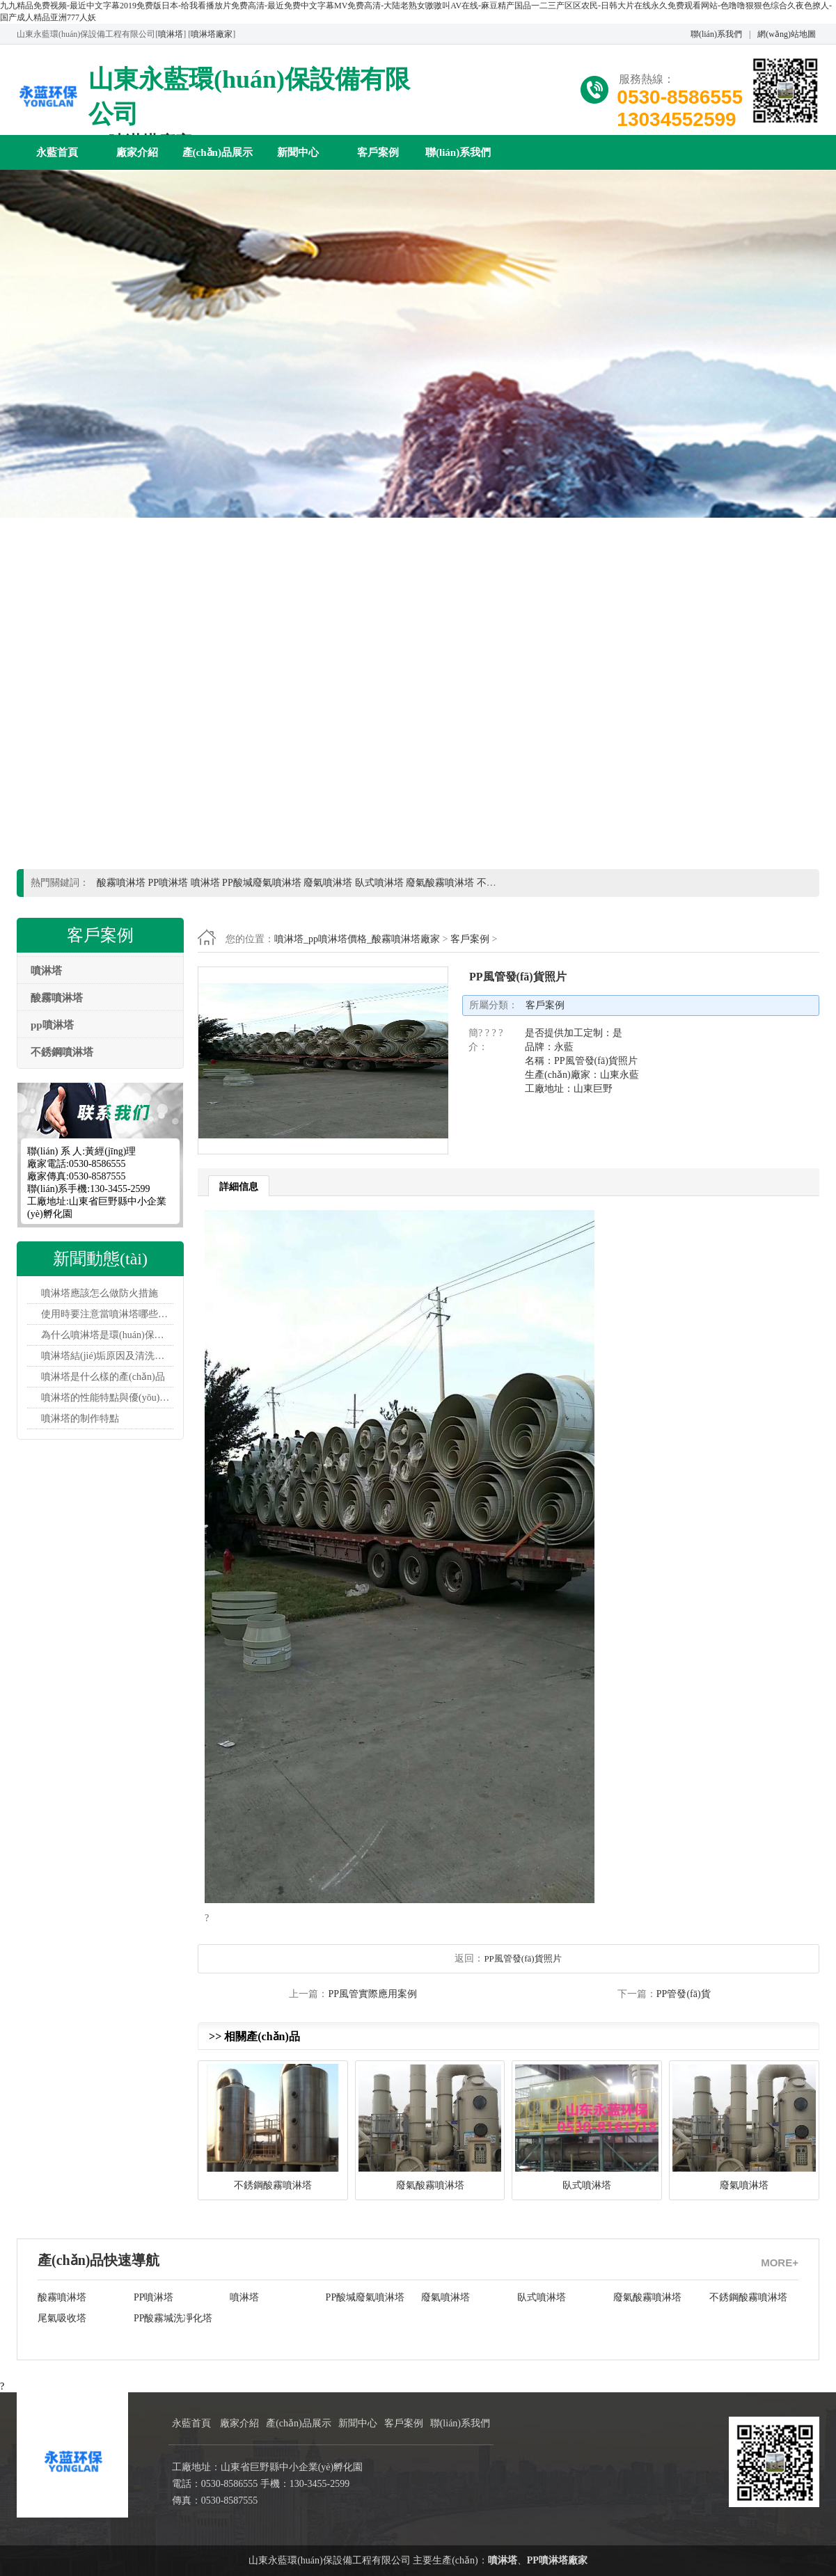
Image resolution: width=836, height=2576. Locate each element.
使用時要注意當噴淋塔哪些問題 (107, 1314)
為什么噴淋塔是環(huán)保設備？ (107, 1335)
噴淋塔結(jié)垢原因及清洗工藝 (107, 1356)
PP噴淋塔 (154, 2297)
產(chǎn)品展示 (217, 152)
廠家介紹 (137, 152)
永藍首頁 (57, 152)
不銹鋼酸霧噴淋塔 (748, 2297)
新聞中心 (298, 152)
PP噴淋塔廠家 (557, 2560)
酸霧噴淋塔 (62, 2297)
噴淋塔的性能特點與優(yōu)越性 (107, 1397)
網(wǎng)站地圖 (786, 34)
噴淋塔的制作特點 (80, 1418)
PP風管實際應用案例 (372, 1994)
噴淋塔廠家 (211, 34)
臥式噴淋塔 (541, 2297)
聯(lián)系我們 (716, 34)
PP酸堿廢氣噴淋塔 (365, 2297)
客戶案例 (378, 152)
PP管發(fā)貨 (683, 1994)
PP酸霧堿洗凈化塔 (173, 2318)
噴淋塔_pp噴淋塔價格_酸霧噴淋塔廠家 (357, 939)
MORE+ (779, 2262)
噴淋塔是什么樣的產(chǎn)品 (103, 1377)
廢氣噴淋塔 (445, 2297)
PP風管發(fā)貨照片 (522, 1958)
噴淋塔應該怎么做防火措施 (99, 1293)
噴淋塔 (170, 34)
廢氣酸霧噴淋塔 (647, 2297)
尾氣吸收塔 (62, 2318)
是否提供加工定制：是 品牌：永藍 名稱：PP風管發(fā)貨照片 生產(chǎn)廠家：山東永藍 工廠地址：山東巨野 (582, 1061)
